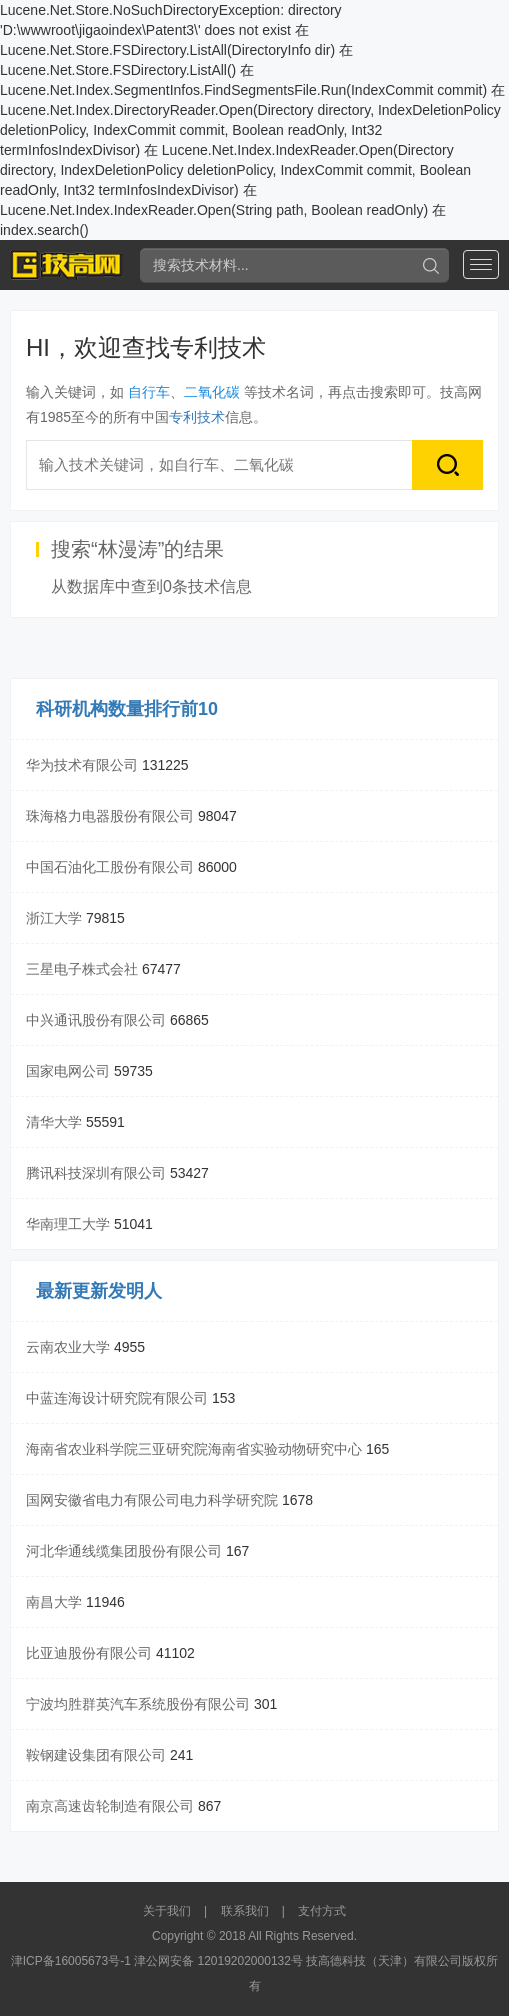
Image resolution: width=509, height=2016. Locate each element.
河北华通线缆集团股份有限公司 (124, 1551)
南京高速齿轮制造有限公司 (110, 1806)
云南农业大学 (68, 1347)
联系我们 (245, 1911)
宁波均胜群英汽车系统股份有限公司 (138, 1704)
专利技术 (197, 417)
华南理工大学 (68, 1224)
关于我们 (167, 1911)
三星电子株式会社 (82, 969)
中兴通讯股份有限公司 (96, 1020)
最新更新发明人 (99, 1291)
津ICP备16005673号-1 (71, 1961)
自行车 (149, 392)
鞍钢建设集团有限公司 (96, 1755)
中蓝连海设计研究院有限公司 (117, 1398)
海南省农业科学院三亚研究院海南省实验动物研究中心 (194, 1449)
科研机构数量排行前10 (127, 709)
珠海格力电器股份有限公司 (110, 816)
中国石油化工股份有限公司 (110, 867)
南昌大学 (54, 1602)
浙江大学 (54, 918)
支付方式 (322, 1911)
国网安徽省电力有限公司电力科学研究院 (152, 1500)
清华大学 (54, 1122)
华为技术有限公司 (82, 765)
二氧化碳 (212, 392)
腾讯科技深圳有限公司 (96, 1173)
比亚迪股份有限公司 (89, 1653)
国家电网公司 (68, 1071)
